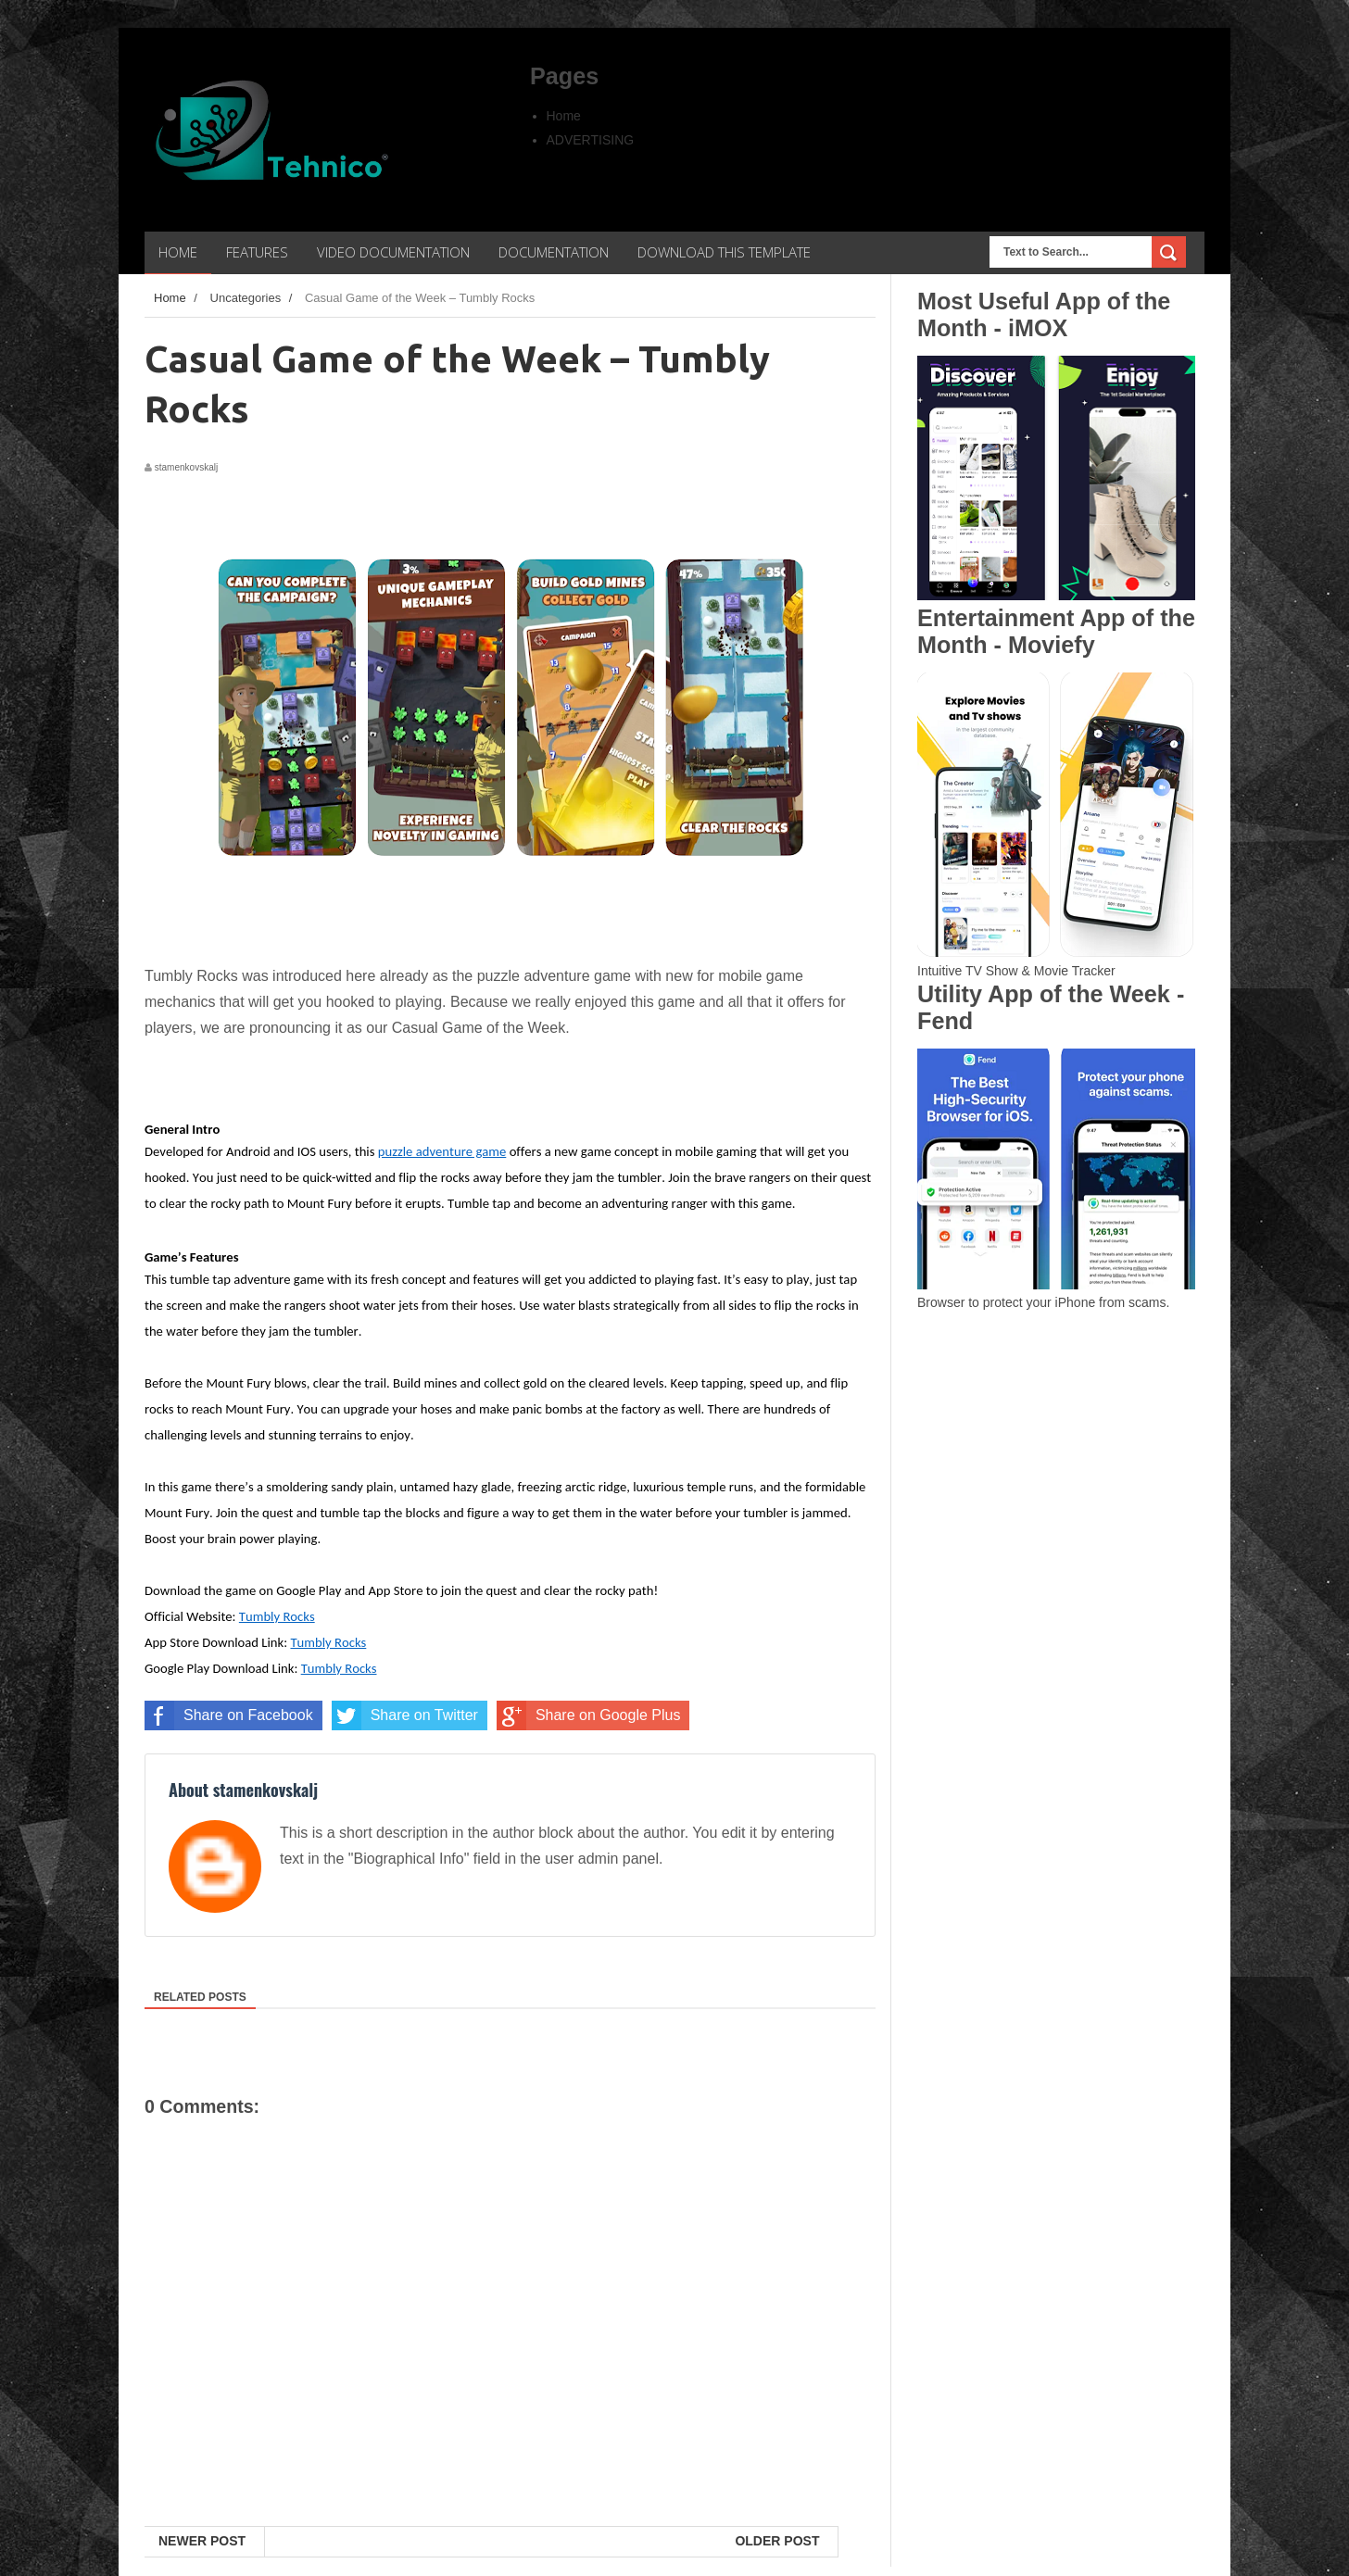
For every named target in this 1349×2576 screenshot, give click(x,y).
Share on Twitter (405, 1715)
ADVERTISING (591, 139)
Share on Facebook (229, 1715)
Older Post (777, 2540)
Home (564, 115)
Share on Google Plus (589, 1715)
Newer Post (202, 2540)
